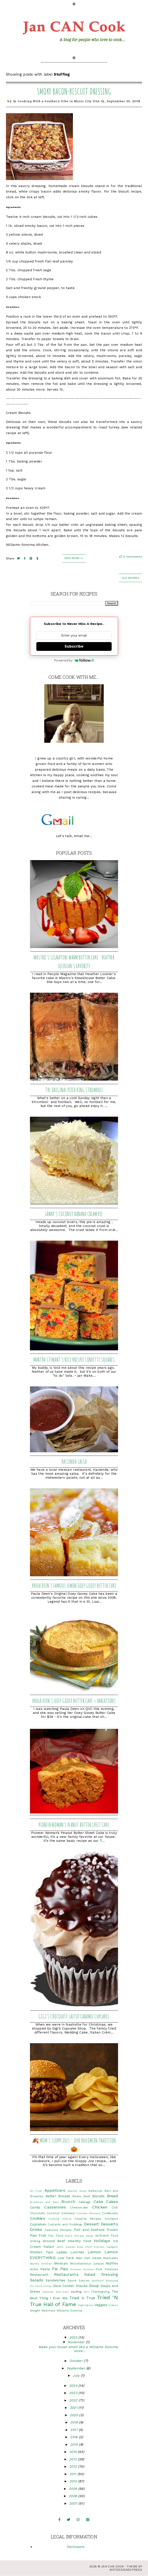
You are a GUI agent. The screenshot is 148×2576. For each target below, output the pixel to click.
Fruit (42, 2235)
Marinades (110, 2258)
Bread (112, 2196)
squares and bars (56, 2291)
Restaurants (66, 2274)
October (76, 2361)
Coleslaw (68, 2213)
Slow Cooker (64, 2286)
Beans (76, 2196)
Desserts (109, 2224)
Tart (86, 2291)
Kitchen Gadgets (106, 2246)
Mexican (61, 2263)
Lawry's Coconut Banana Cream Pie (74, 1213)
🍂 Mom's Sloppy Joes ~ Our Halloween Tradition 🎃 (74, 2144)
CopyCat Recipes (88, 2218)
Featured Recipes (58, 2230)
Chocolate (37, 2213)
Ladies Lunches (70, 2252)
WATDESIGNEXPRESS (125, 2569)
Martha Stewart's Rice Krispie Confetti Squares (74, 1359)
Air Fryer (36, 2190)
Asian (83, 2190)
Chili (115, 2207)
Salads (36, 2280)
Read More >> (74, 558)
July (77, 2376)
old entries (130, 577)
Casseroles (55, 2207)
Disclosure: (76, 2547)
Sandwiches (55, 2280)
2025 (74, 2337)
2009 (73, 2489)
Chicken (99, 2207)
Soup (94, 2285)
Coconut (53, 2213)
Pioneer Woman (82, 2269)
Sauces (84, 2280)
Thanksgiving (100, 2291)
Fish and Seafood (89, 2230)
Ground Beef (54, 2241)
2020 (74, 2415)
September (76, 2368)
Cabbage (84, 2202)
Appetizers (54, 2190)
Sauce (72, 2280)
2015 (74, 2445)
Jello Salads (65, 2246)
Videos (113, 2305)
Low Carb (65, 2258)
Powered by (74, 660)
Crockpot (111, 2218)
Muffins (112, 2263)
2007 (73, 2503)
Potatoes (111, 2269)
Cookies (37, 2218)
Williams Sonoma (69, 2310)
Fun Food (55, 2235)
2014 (73, 2452)
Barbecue (95, 2190)
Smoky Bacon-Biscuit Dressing (74, 91)
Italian (48, 2247)
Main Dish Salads (89, 2258)
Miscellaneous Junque (87, 2263)
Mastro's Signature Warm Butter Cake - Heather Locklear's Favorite (73, 961)
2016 (74, 2437)
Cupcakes (38, 2224)
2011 (73, 2474)
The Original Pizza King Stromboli (74, 1089)
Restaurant (39, 2275)
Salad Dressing (101, 2274)
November (77, 2342)
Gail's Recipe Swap (79, 2235)
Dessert (91, 2224)
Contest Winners (88, 2213)
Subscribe (74, 646)
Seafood (98, 2280)
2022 (74, 2400)
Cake (98, 2201)
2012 (73, 2467)
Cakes (112, 2201)
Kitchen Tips (41, 2252)
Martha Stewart (41, 2263)
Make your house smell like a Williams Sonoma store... (78, 2349)
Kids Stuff (84, 2246)
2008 (73, 2496)
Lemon (94, 2252)
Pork (99, 2269)
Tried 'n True (82, 2298)
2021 (74, 2408)
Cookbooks (110, 2213)
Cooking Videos (60, 2218)
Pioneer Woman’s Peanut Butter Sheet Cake (74, 1824)
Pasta (45, 2269)
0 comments (130, 556)
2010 (73, 2481)
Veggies (100, 2305)
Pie (55, 2269)
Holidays (102, 2240)
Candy (35, 2207)
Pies (64, 2269)
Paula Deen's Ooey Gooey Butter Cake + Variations (74, 1700)
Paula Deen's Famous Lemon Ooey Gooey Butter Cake (74, 1585)
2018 (74, 2422)
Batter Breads (58, 2196)
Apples (73, 2190)
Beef (86, 2196)
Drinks (36, 2229)
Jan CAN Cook (112, 2566)
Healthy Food (79, 2241)
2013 (73, 2459)
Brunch (68, 2201)
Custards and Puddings (65, 2224)
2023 (74, 2393)
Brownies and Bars (44, 2202)
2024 (74, 2386)
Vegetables (85, 2305)
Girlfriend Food (106, 2235)
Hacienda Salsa (74, 1461)
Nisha (34, 2269)
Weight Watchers (43, 2310)
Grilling (35, 2241)
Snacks (82, 2286)
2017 (74, 2430)
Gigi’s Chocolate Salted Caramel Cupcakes (73, 2016)
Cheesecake (79, 2207)
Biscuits (98, 2196)
